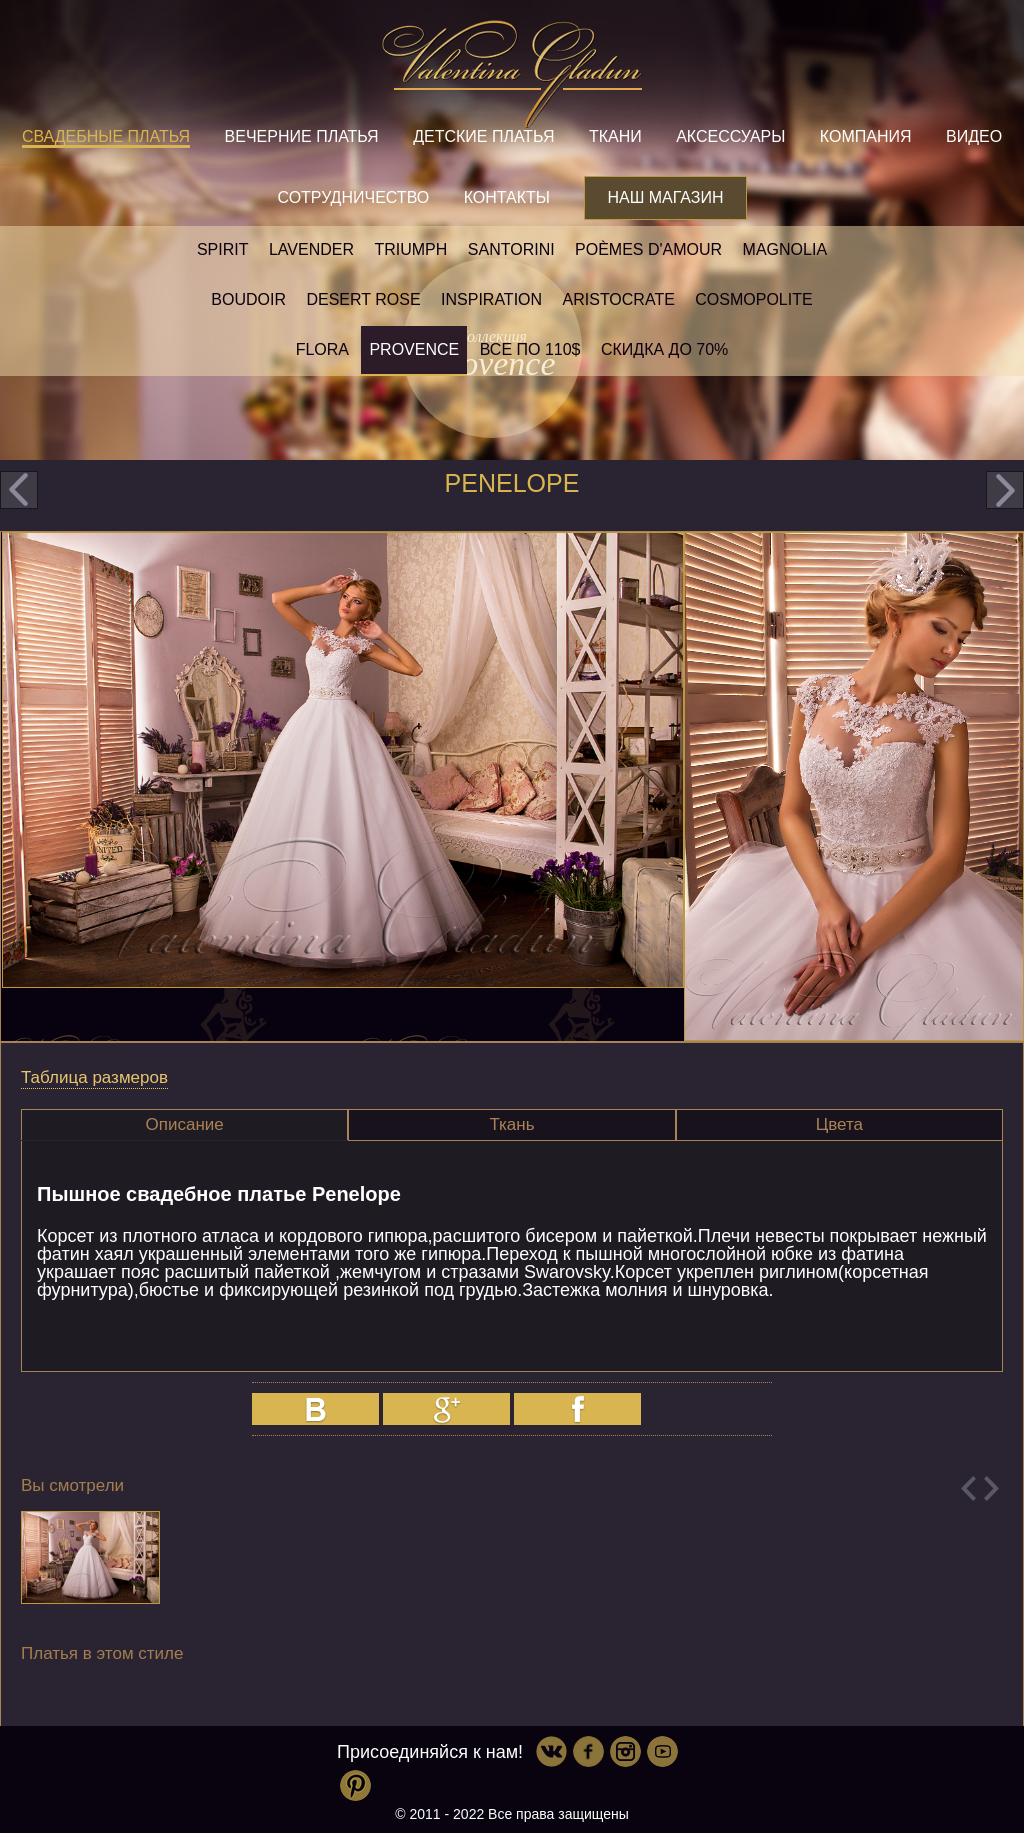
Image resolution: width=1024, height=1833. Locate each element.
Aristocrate (619, 299)
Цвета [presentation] (839, 1124)
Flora (322, 349)
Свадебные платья (106, 136)
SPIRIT (223, 249)
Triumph (410, 249)
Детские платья (483, 136)
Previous (968, 1488)
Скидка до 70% (664, 349)
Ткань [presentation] (511, 1124)
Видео (974, 136)
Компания (866, 136)
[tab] (184, 1125)
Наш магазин (665, 197)
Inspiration (491, 299)
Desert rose (363, 299)
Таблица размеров (94, 1077)
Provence (414, 349)
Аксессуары (730, 136)
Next (991, 1488)
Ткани (615, 136)
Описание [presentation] (185, 1124)
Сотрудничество (353, 197)
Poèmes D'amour (648, 249)
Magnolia (785, 249)
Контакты (507, 197)
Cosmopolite (753, 299)
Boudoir (248, 299)
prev (19, 490)
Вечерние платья (302, 136)
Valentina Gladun (512, 74)
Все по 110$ (530, 349)
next (1005, 490)
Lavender (311, 249)
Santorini (511, 249)
